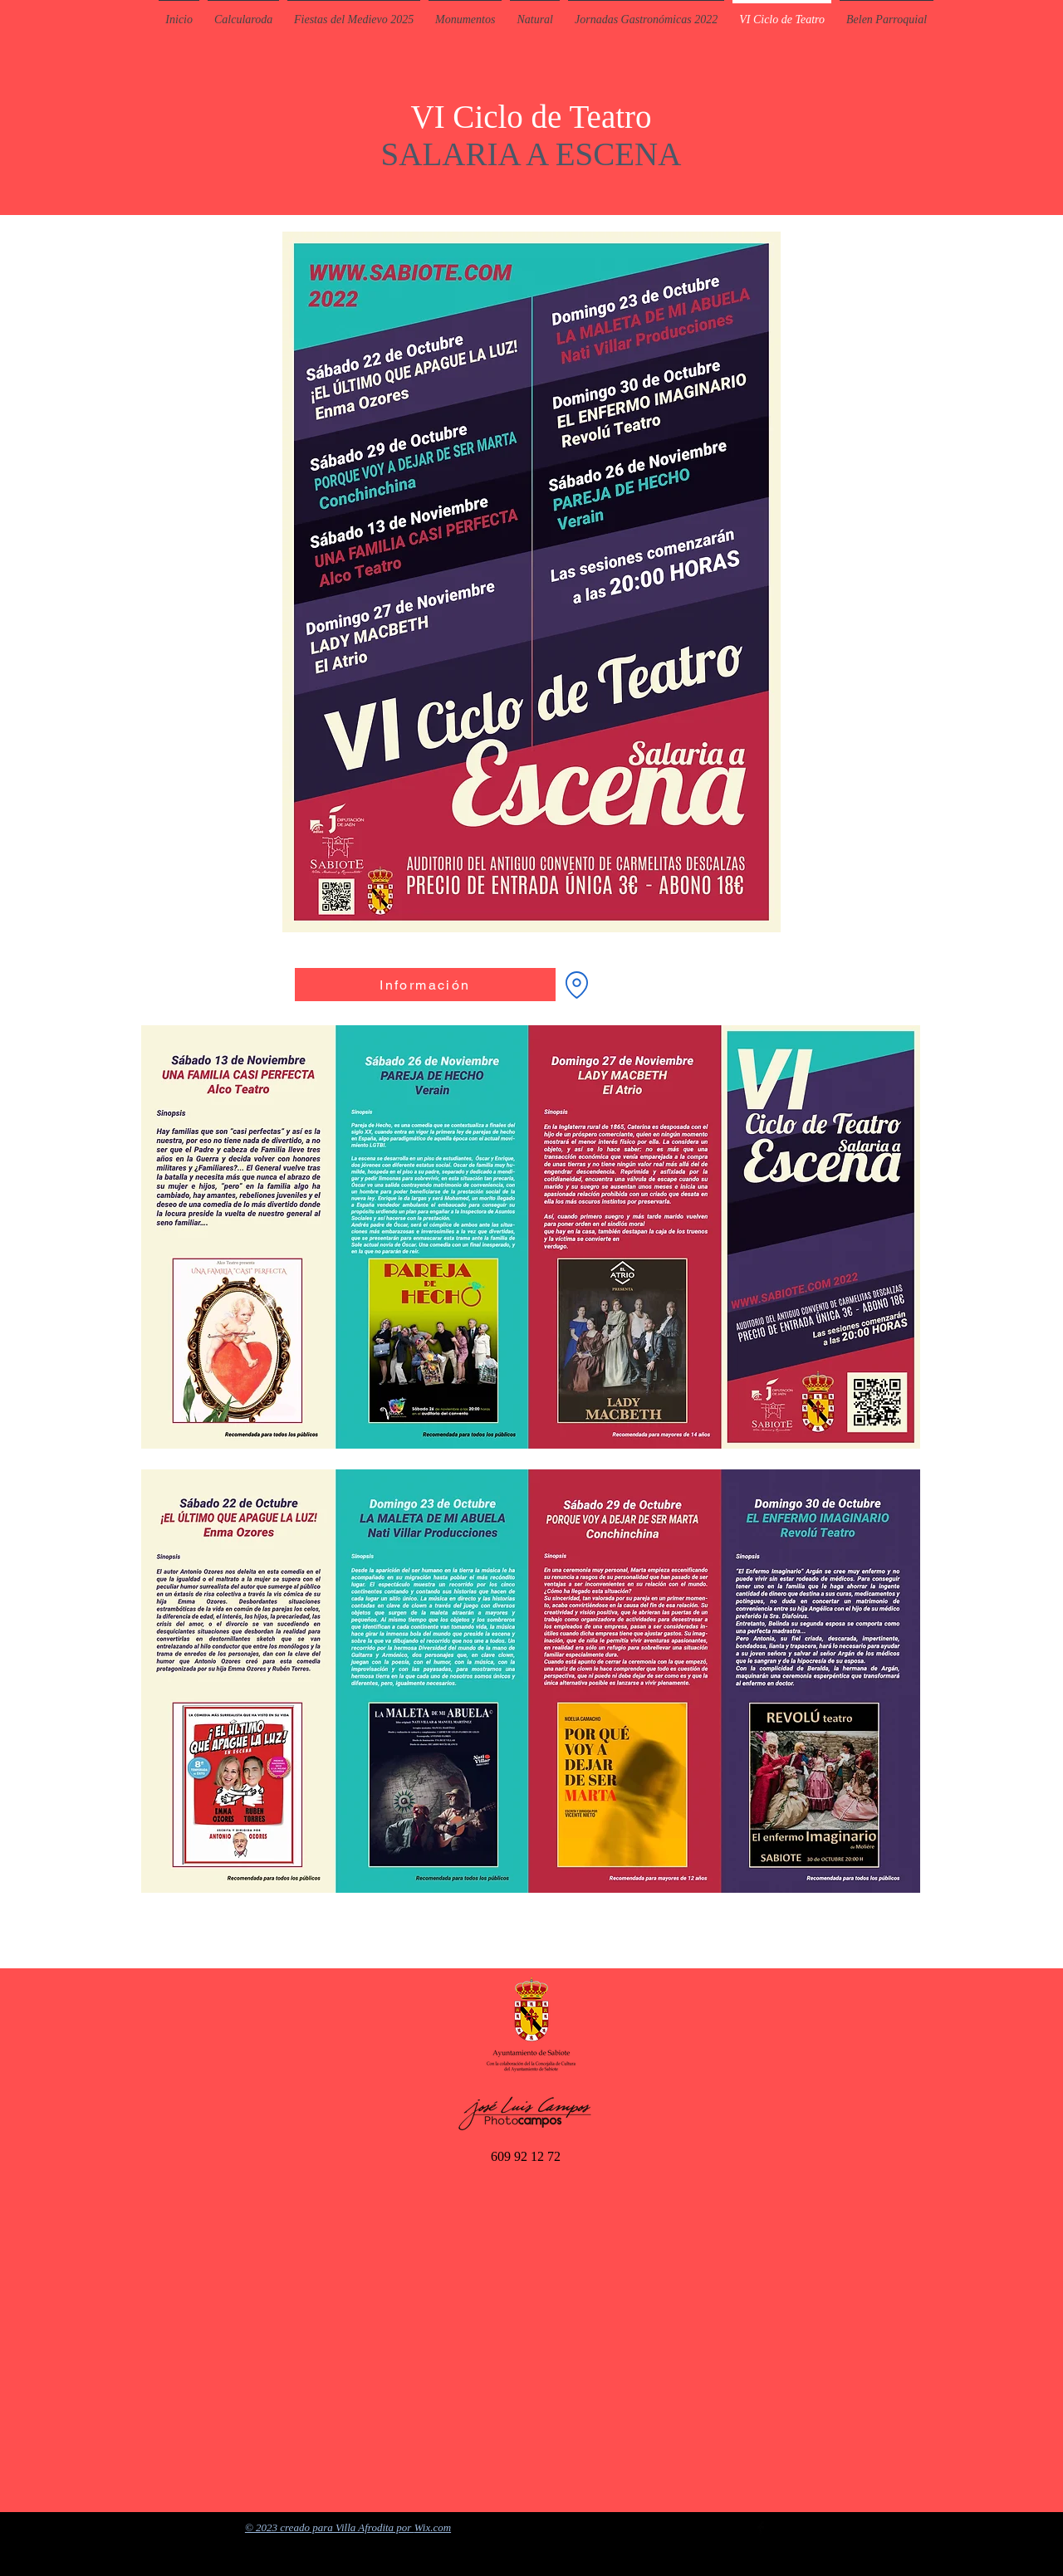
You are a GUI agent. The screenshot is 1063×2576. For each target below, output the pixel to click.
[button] (465, 12)
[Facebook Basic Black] (760, 2527)
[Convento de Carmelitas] (576, 984)
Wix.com (432, 2527)
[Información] (425, 984)
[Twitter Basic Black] (739, 2527)
